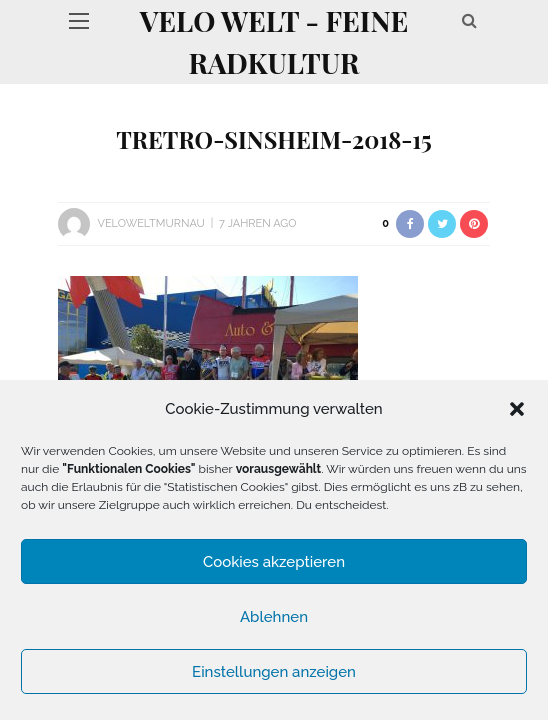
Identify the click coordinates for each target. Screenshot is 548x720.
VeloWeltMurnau (150, 223)
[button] (517, 409)
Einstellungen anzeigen (274, 672)
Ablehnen (274, 617)
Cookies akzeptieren (274, 562)
